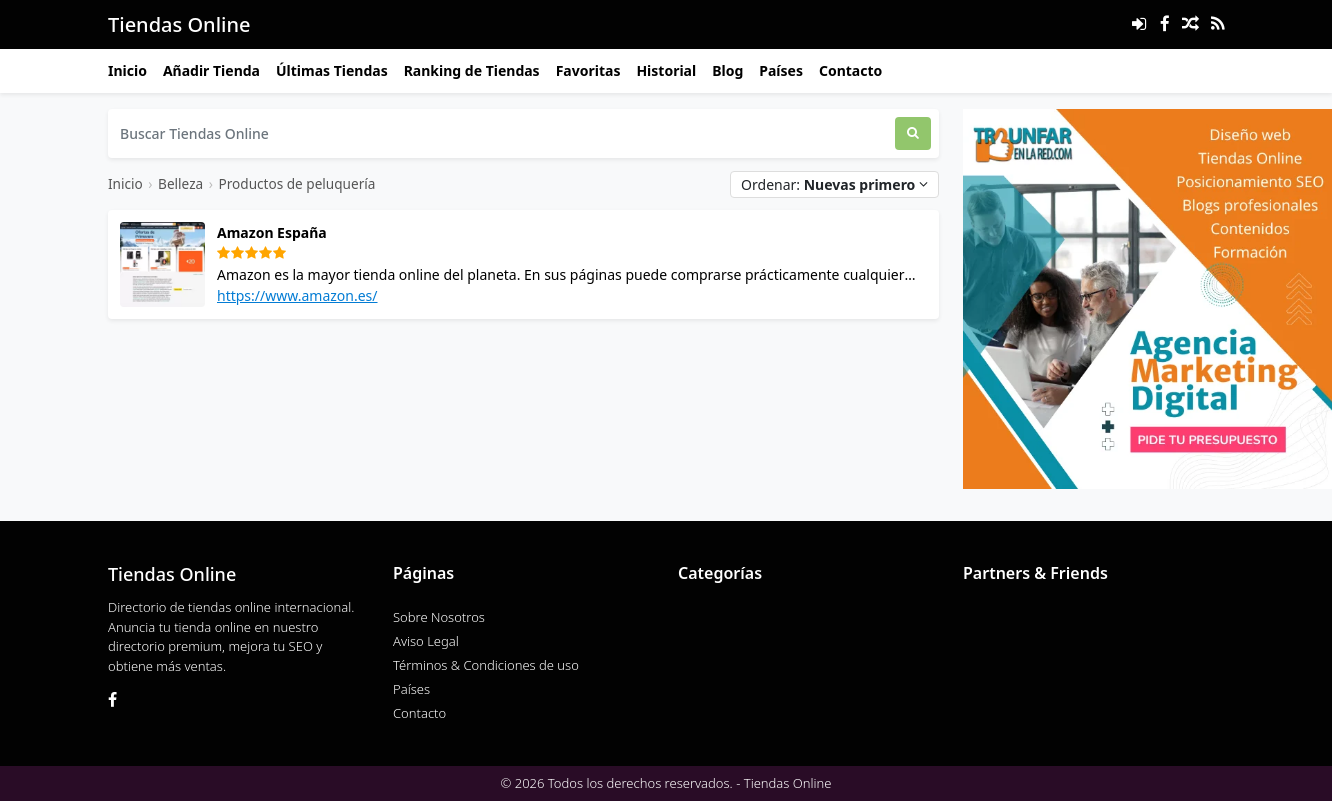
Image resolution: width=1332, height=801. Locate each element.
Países (781, 70)
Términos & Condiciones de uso (486, 665)
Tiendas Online (179, 24)
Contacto (850, 70)
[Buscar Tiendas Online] (501, 133)
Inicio (127, 70)
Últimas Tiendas (332, 70)
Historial (666, 70)
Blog (727, 70)
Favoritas (588, 70)
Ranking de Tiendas (472, 70)
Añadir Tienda (211, 70)
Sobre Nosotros (439, 617)
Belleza (180, 183)
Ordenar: (834, 184)
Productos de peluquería (296, 183)
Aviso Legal (426, 641)
